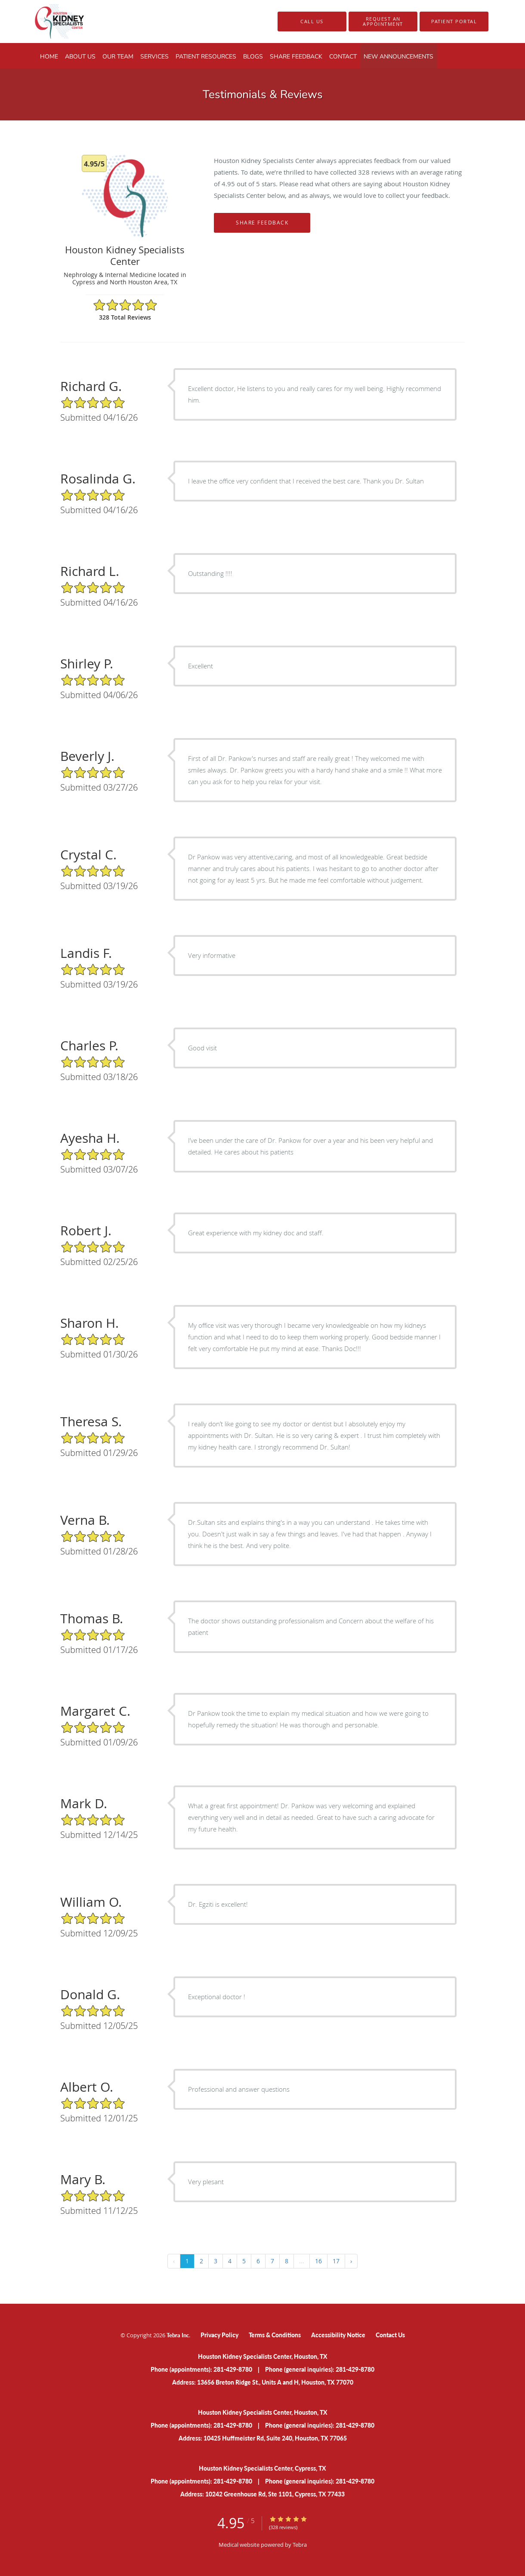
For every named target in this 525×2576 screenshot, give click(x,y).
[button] (383, 21)
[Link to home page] (45, 21)
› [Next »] (351, 2261)
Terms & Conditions (275, 2335)
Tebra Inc (178, 2335)
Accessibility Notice (338, 2335)
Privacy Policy (219, 2335)
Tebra (300, 2544)
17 (336, 2261)
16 (318, 2261)
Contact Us (390, 2335)
